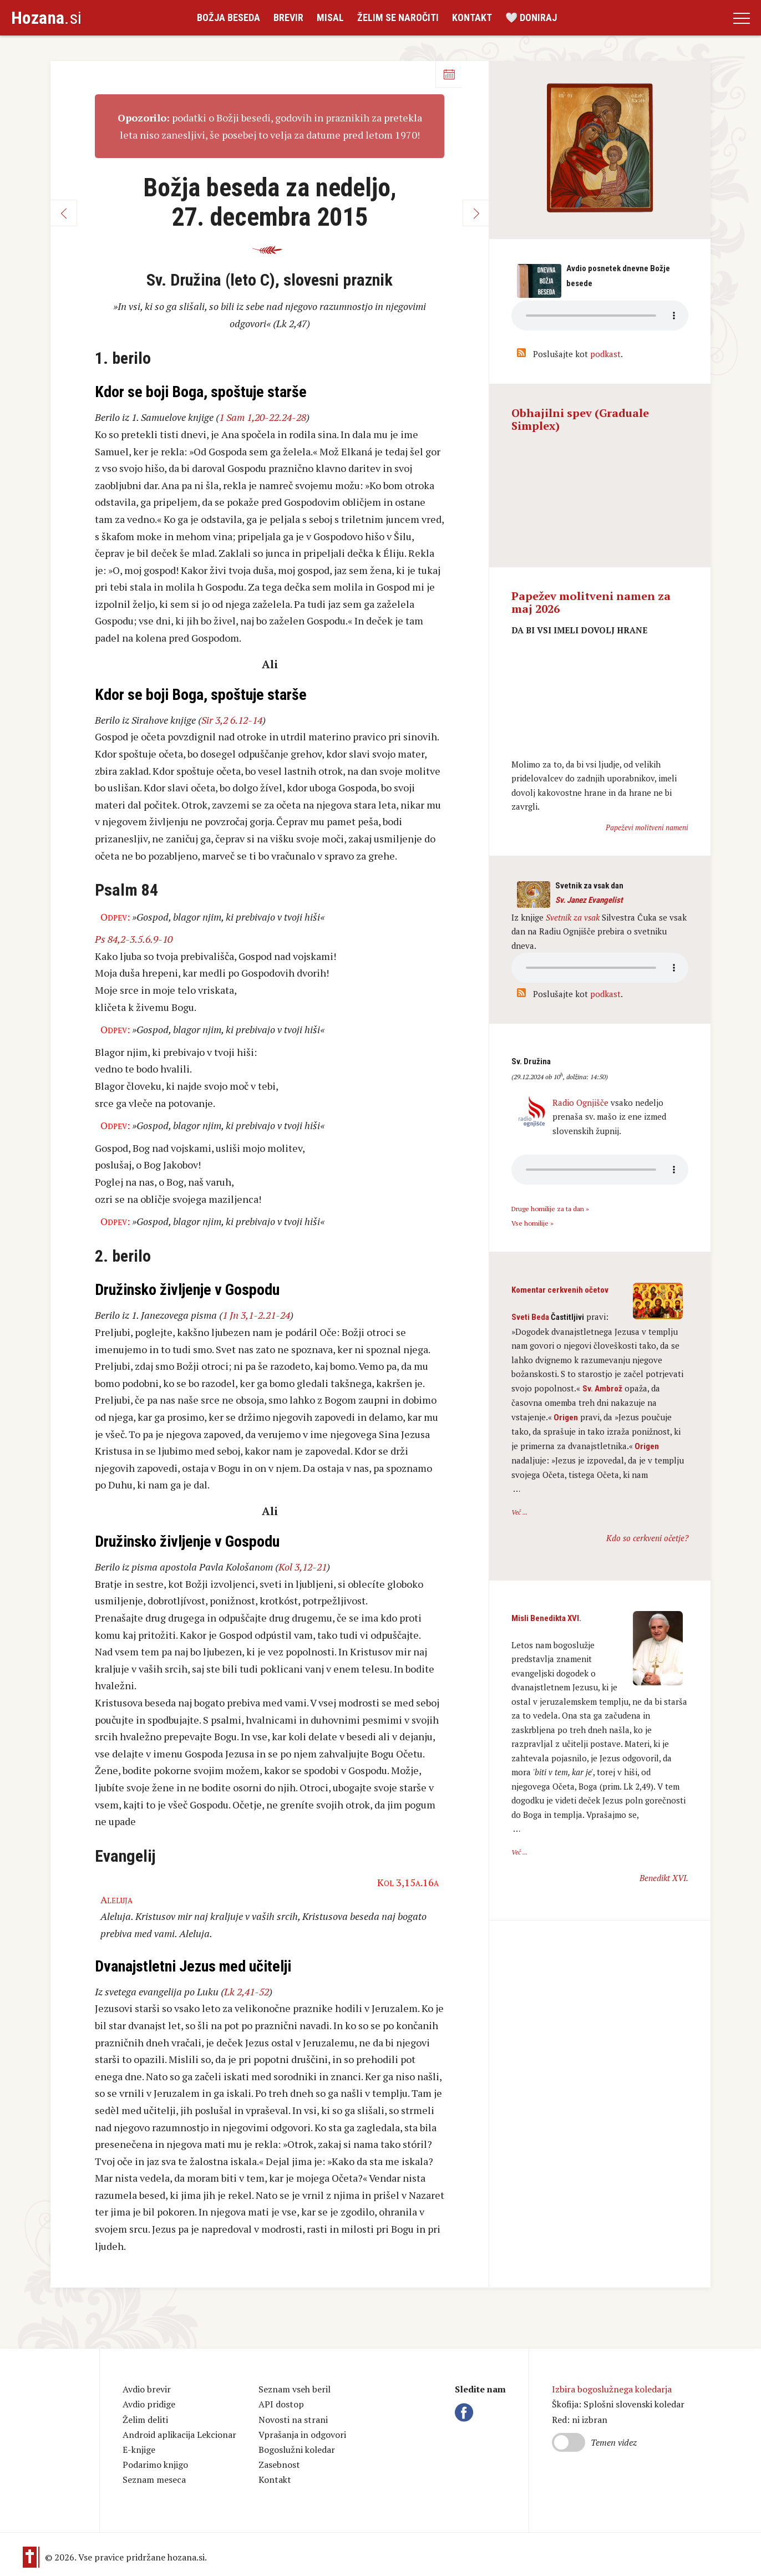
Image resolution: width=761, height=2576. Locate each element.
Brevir (288, 17)
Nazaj (63, 213)
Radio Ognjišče (580, 1102)
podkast (605, 353)
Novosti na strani (293, 2420)
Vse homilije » (532, 1223)
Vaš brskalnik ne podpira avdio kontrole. (599, 968)
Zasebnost (279, 2464)
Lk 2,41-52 (246, 1991)
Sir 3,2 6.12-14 (231, 719)
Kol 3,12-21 (302, 1566)
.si (46, 17)
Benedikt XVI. (664, 1877)
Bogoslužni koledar (296, 2449)
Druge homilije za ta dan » (550, 1209)
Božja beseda (228, 17)
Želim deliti (145, 2420)
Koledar (448, 74)
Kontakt (472, 17)
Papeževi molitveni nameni (647, 827)
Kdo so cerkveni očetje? (647, 1537)
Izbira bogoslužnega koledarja (612, 2389)
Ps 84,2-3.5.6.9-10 (134, 939)
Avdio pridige (149, 2404)
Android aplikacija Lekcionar (179, 2434)
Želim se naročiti (398, 17)
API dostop (281, 2404)
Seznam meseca (154, 2479)
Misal (330, 17)
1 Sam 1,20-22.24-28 (262, 417)
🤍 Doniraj (531, 17)
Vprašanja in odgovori (302, 2434)
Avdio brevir (147, 2389)
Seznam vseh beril (294, 2389)
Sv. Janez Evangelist (589, 900)
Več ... (519, 1512)
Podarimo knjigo (155, 2464)
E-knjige (139, 2449)
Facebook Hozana (466, 2412)
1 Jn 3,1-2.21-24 (256, 1315)
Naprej (476, 213)
